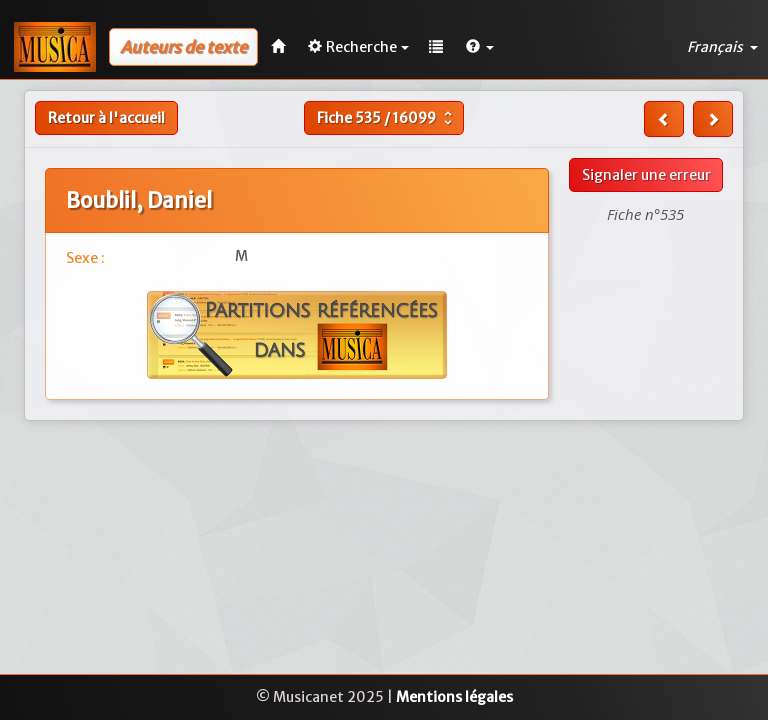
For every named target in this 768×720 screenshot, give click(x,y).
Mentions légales (454, 697)
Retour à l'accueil (106, 118)
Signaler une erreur (646, 175)
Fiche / (387, 118)
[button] (480, 47)
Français (722, 47)
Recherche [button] (358, 47)
